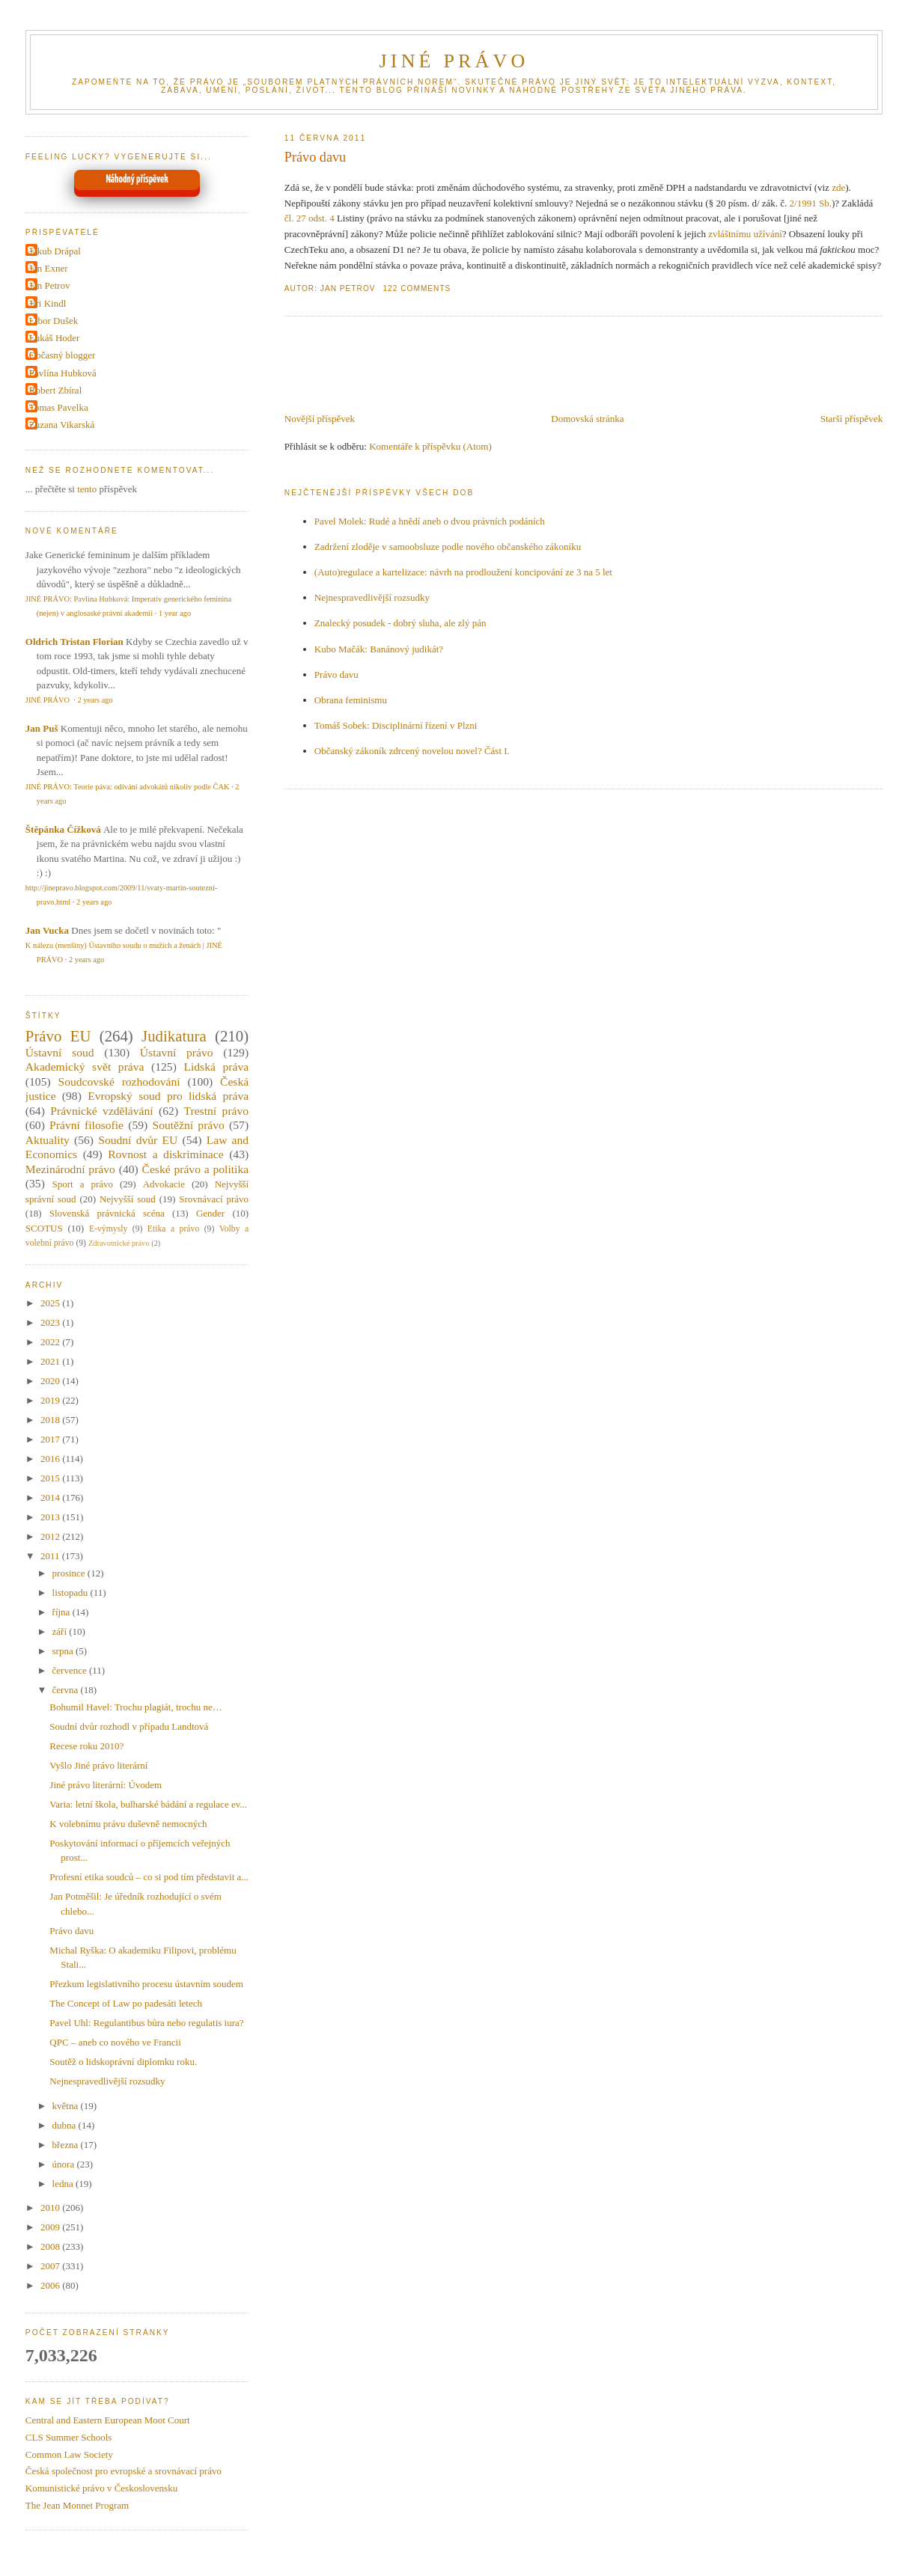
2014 (51, 1497)
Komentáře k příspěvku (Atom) (430, 446)
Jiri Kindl (47, 303)
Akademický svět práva (84, 1066)
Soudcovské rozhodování (119, 1081)
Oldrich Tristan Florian (74, 641)
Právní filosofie (86, 1125)
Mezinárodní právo (70, 1169)
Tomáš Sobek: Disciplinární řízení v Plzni (396, 725)
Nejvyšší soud (128, 1199)
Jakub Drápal (55, 251)
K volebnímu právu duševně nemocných (128, 1823)
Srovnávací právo (214, 1199)
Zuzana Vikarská (61, 424)
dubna (65, 2125)
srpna (64, 1650)
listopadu (71, 1592)
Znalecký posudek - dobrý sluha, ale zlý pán (400, 622)
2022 (51, 1341)
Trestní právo (216, 1110)
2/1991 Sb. (811, 203)
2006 (51, 2285)
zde (838, 187)
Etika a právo (173, 1229)
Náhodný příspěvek (137, 179)
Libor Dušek (53, 320)
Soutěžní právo (189, 1125)
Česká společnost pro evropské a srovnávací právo (123, 2470)
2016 (51, 1458)
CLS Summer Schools (68, 2437)
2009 (51, 2227)
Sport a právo (82, 1184)
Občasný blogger (62, 355)
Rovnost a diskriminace (165, 1154)
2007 (51, 2265)
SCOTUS (44, 1228)
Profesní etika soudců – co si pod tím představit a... (149, 1876)
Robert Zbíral (55, 390)
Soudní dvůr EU (137, 1139)
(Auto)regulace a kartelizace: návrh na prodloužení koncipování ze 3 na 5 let (463, 572)
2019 (51, 1400)
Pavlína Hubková (63, 373)
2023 (51, 1322)
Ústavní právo (176, 1052)
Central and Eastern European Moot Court (107, 2420)
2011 (51, 1555)
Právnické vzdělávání (101, 1110)
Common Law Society (69, 2454)
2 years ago (94, 700)
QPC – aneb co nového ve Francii (114, 2042)
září (61, 1631)
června (66, 1689)
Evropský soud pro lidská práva (168, 1095)
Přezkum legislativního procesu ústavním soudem (146, 1983)
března (66, 2144)
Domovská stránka (587, 418)
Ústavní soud (59, 1052)
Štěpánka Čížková (63, 829)
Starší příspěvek (851, 418)
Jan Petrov (49, 285)
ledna (64, 2183)
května (66, 2105)
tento (87, 489)
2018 (51, 1419)
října (62, 1612)
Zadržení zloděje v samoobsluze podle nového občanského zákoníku (447, 546)
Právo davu (315, 157)
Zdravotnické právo (119, 1243)
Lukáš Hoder (54, 337)
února (64, 2164)
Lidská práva (216, 1066)
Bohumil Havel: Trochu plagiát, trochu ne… (135, 1707)
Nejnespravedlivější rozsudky (372, 597)
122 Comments (417, 288)
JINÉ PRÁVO (453, 61)
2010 (51, 2207)
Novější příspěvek (319, 418)
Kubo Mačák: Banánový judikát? (378, 649)
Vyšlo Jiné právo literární (98, 1765)
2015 (51, 1478)
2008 (51, 2246)
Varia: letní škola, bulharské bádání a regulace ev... (148, 1804)
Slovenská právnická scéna (107, 1213)
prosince (70, 1573)
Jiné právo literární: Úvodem (105, 1784)
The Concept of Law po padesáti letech (125, 2003)
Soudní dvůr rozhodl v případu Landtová (128, 1726)
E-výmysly (108, 1229)
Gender (210, 1213)
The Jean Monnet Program (77, 2505)
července (70, 1670)
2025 (51, 1303)
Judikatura (174, 1035)
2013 (51, 1517)
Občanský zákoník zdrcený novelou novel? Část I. (412, 750)
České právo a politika (195, 1169)
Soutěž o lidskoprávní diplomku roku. (123, 2061)
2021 (51, 1361)
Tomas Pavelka (58, 407)
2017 (51, 1439)
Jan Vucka (47, 930)
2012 (51, 1536)
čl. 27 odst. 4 (309, 218)
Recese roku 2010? (86, 1746)
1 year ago (175, 613)
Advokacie (164, 1184)
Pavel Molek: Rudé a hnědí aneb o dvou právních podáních (429, 521)
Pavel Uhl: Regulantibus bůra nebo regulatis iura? (146, 2022)
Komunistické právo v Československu (101, 2488)
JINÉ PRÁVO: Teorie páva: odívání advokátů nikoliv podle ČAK (127, 787)
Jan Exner (48, 268)
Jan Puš (41, 728)
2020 (51, 1380)
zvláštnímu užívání (745, 233)
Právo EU (58, 1035)
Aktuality (47, 1139)
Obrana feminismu (350, 700)
